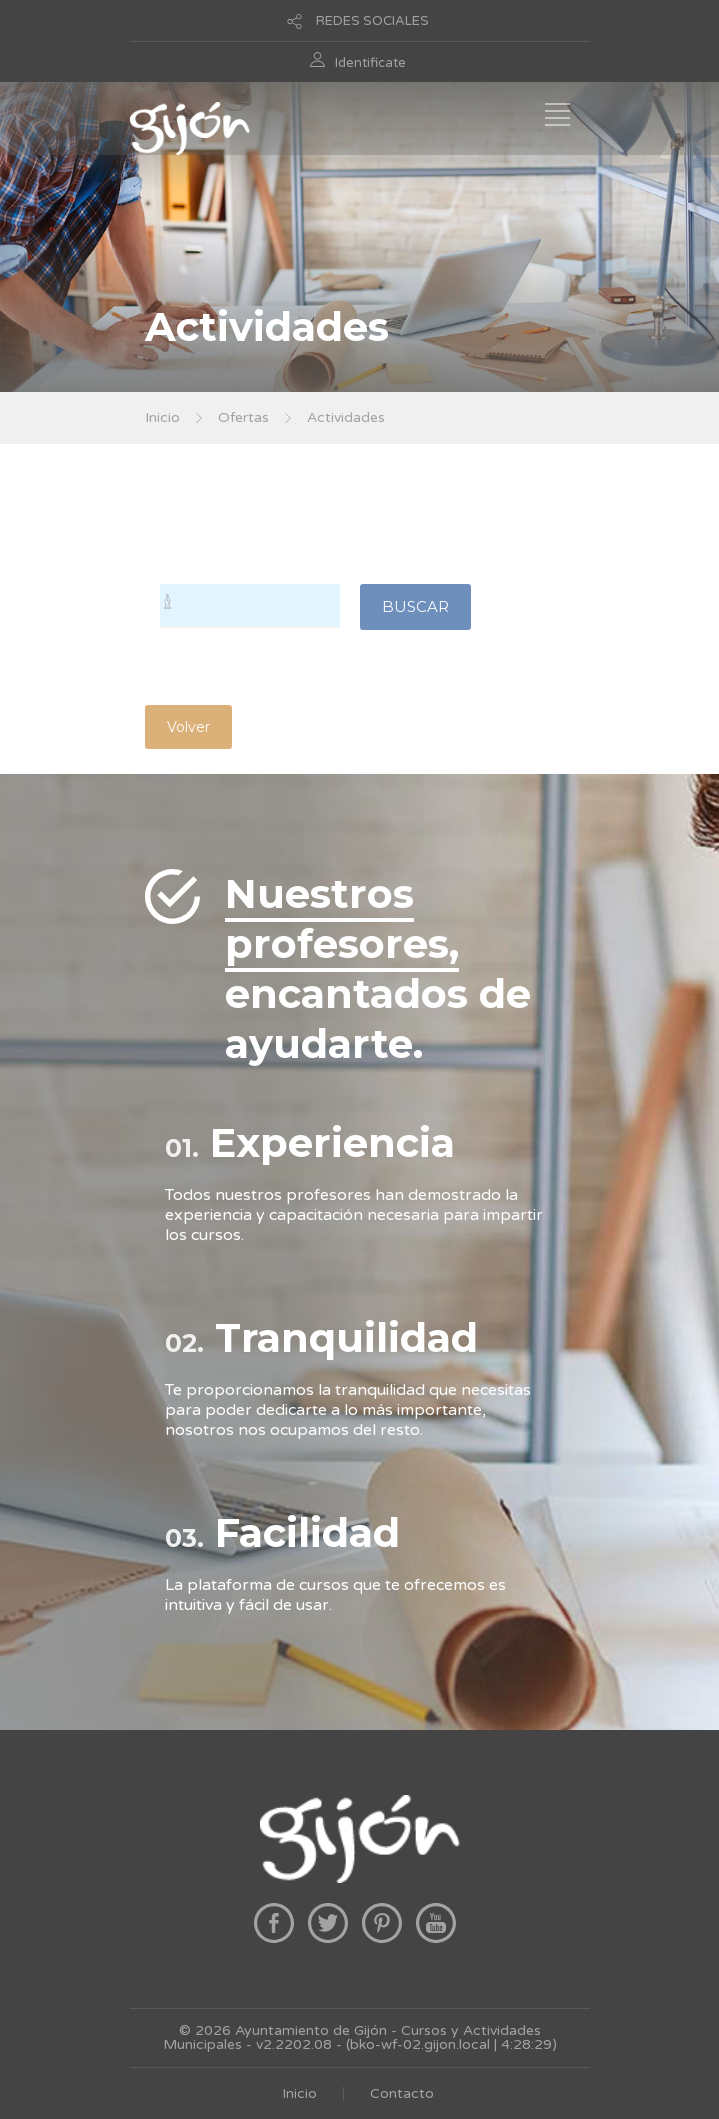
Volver (188, 727)
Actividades (346, 417)
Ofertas (243, 417)
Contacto (402, 2093)
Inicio (162, 417)
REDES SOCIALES (372, 21)
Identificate (370, 63)
